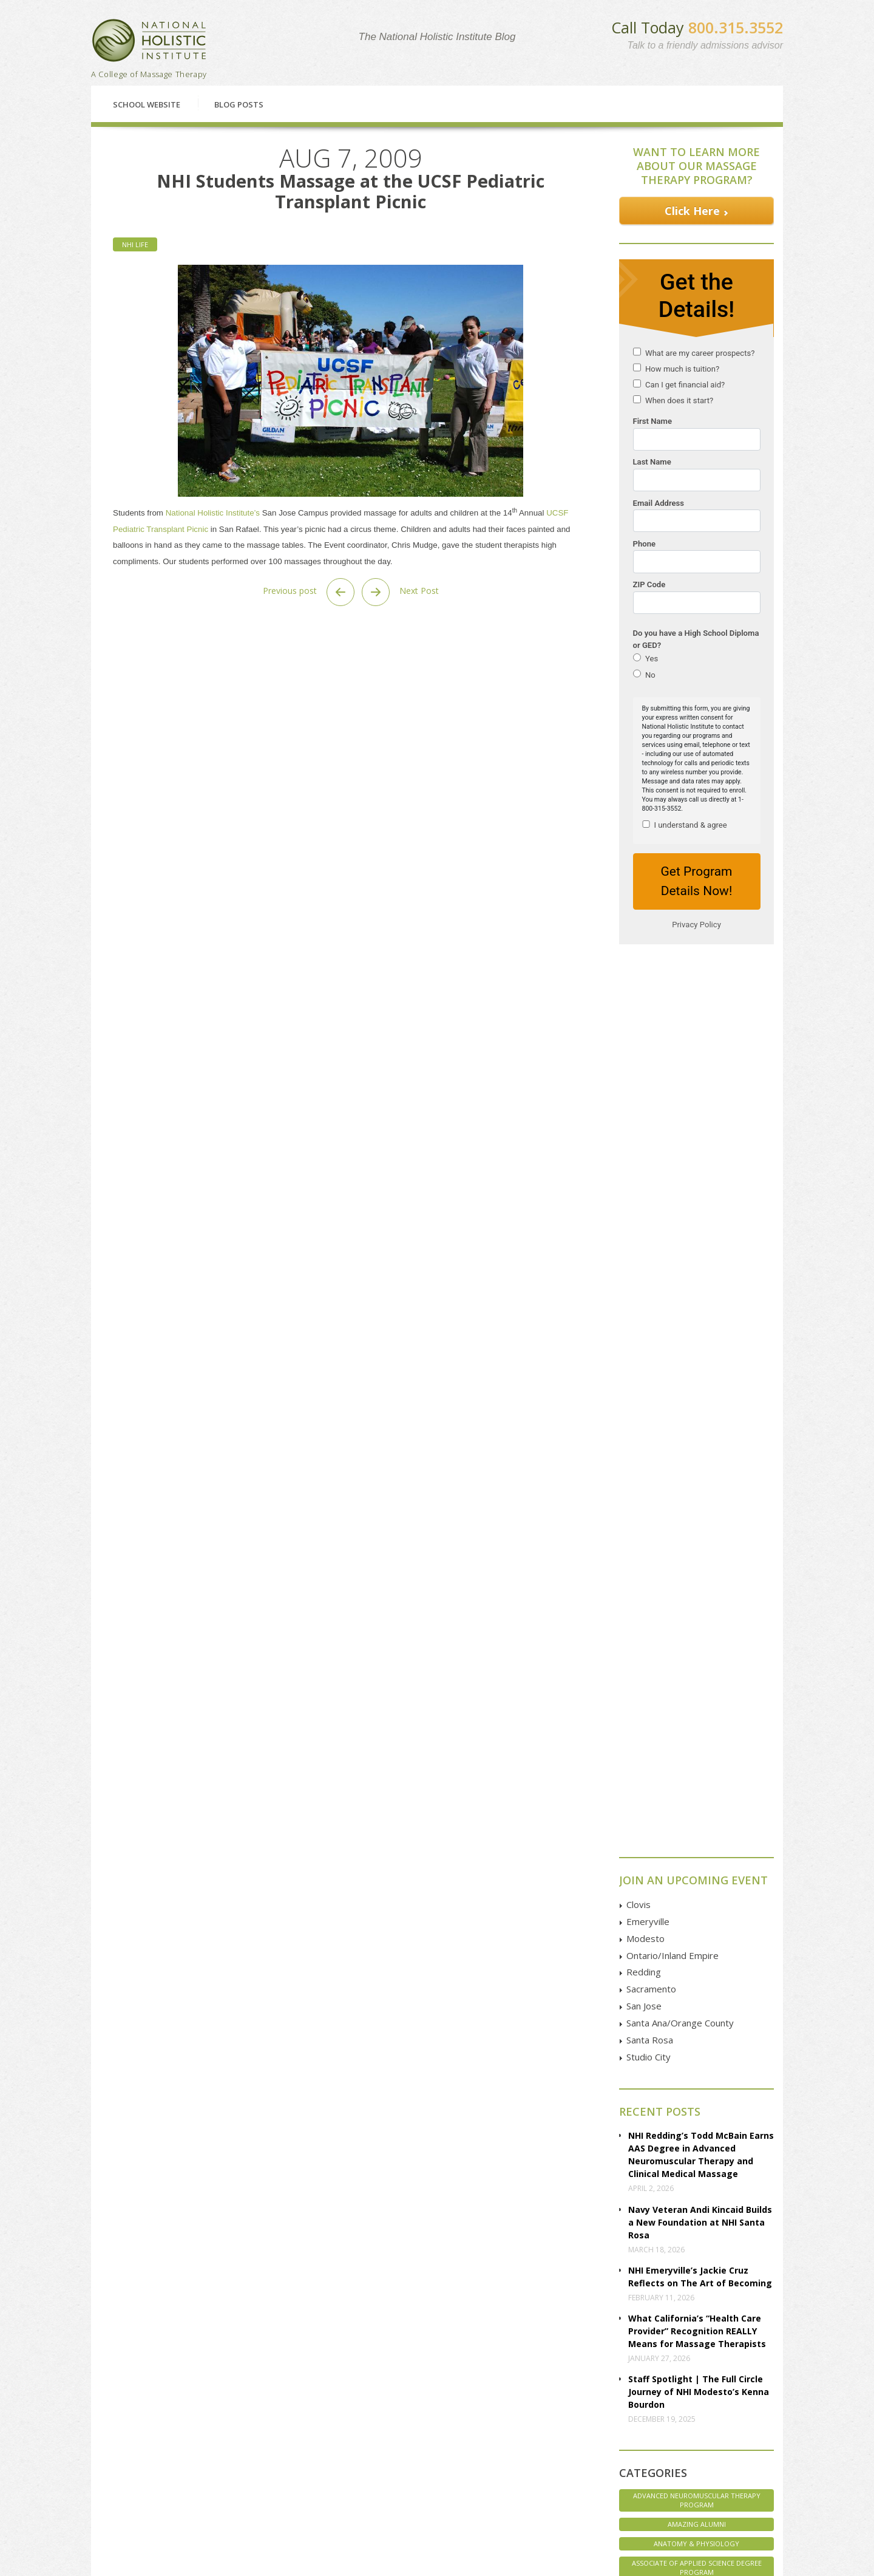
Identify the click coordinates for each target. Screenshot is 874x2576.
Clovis (638, 1012)
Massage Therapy (696, 1814)
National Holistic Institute (149, 40)
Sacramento (651, 1096)
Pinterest (671, 2461)
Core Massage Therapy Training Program (696, 1731)
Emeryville (647, 1029)
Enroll (518, 2316)
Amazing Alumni (697, 1631)
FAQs (118, 2418)
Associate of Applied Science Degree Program (697, 1674)
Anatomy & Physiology (696, 1650)
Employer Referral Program (156, 2485)
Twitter (667, 2420)
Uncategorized (697, 1932)
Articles (122, 2444)
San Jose (644, 1113)
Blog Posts (238, 104)
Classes (164, 2316)
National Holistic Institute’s (213, 512)
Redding (643, 1079)
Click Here (692, 210)
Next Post (400, 592)
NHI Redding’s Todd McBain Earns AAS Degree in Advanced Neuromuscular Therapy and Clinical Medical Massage (701, 1262)
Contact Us (684, 2316)
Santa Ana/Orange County (680, 1130)
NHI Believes (696, 1833)
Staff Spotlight (696, 1873)
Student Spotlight (696, 1912)
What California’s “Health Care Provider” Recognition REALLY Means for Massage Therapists (697, 1438)
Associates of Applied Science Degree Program (697, 1703)
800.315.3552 (735, 27)
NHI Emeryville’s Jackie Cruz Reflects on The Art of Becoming (700, 1384)
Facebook (672, 2392)
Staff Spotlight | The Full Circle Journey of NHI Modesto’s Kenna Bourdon (698, 1499)
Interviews (696, 1774)
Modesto (645, 1046)
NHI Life (135, 244)
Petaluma (261, 2418)
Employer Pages (136, 2472)
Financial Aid (344, 2316)
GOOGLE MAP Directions (555, 2421)
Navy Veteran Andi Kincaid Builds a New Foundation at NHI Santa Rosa (700, 1329)
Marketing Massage (697, 1794)
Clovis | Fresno (271, 2390)
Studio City (648, 1164)
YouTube (671, 2434)
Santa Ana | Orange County (292, 2485)
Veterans (696, 1951)
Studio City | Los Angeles (287, 2498)
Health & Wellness (696, 1755)
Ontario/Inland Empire (672, 1063)
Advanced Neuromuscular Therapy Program (697, 1607)
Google (668, 2406)
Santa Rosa (649, 1147)
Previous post (308, 592)
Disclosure (127, 2458)
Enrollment (127, 2404)
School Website (146, 104)
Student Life (696, 1892)
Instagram (673, 2448)
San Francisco (268, 2458)
